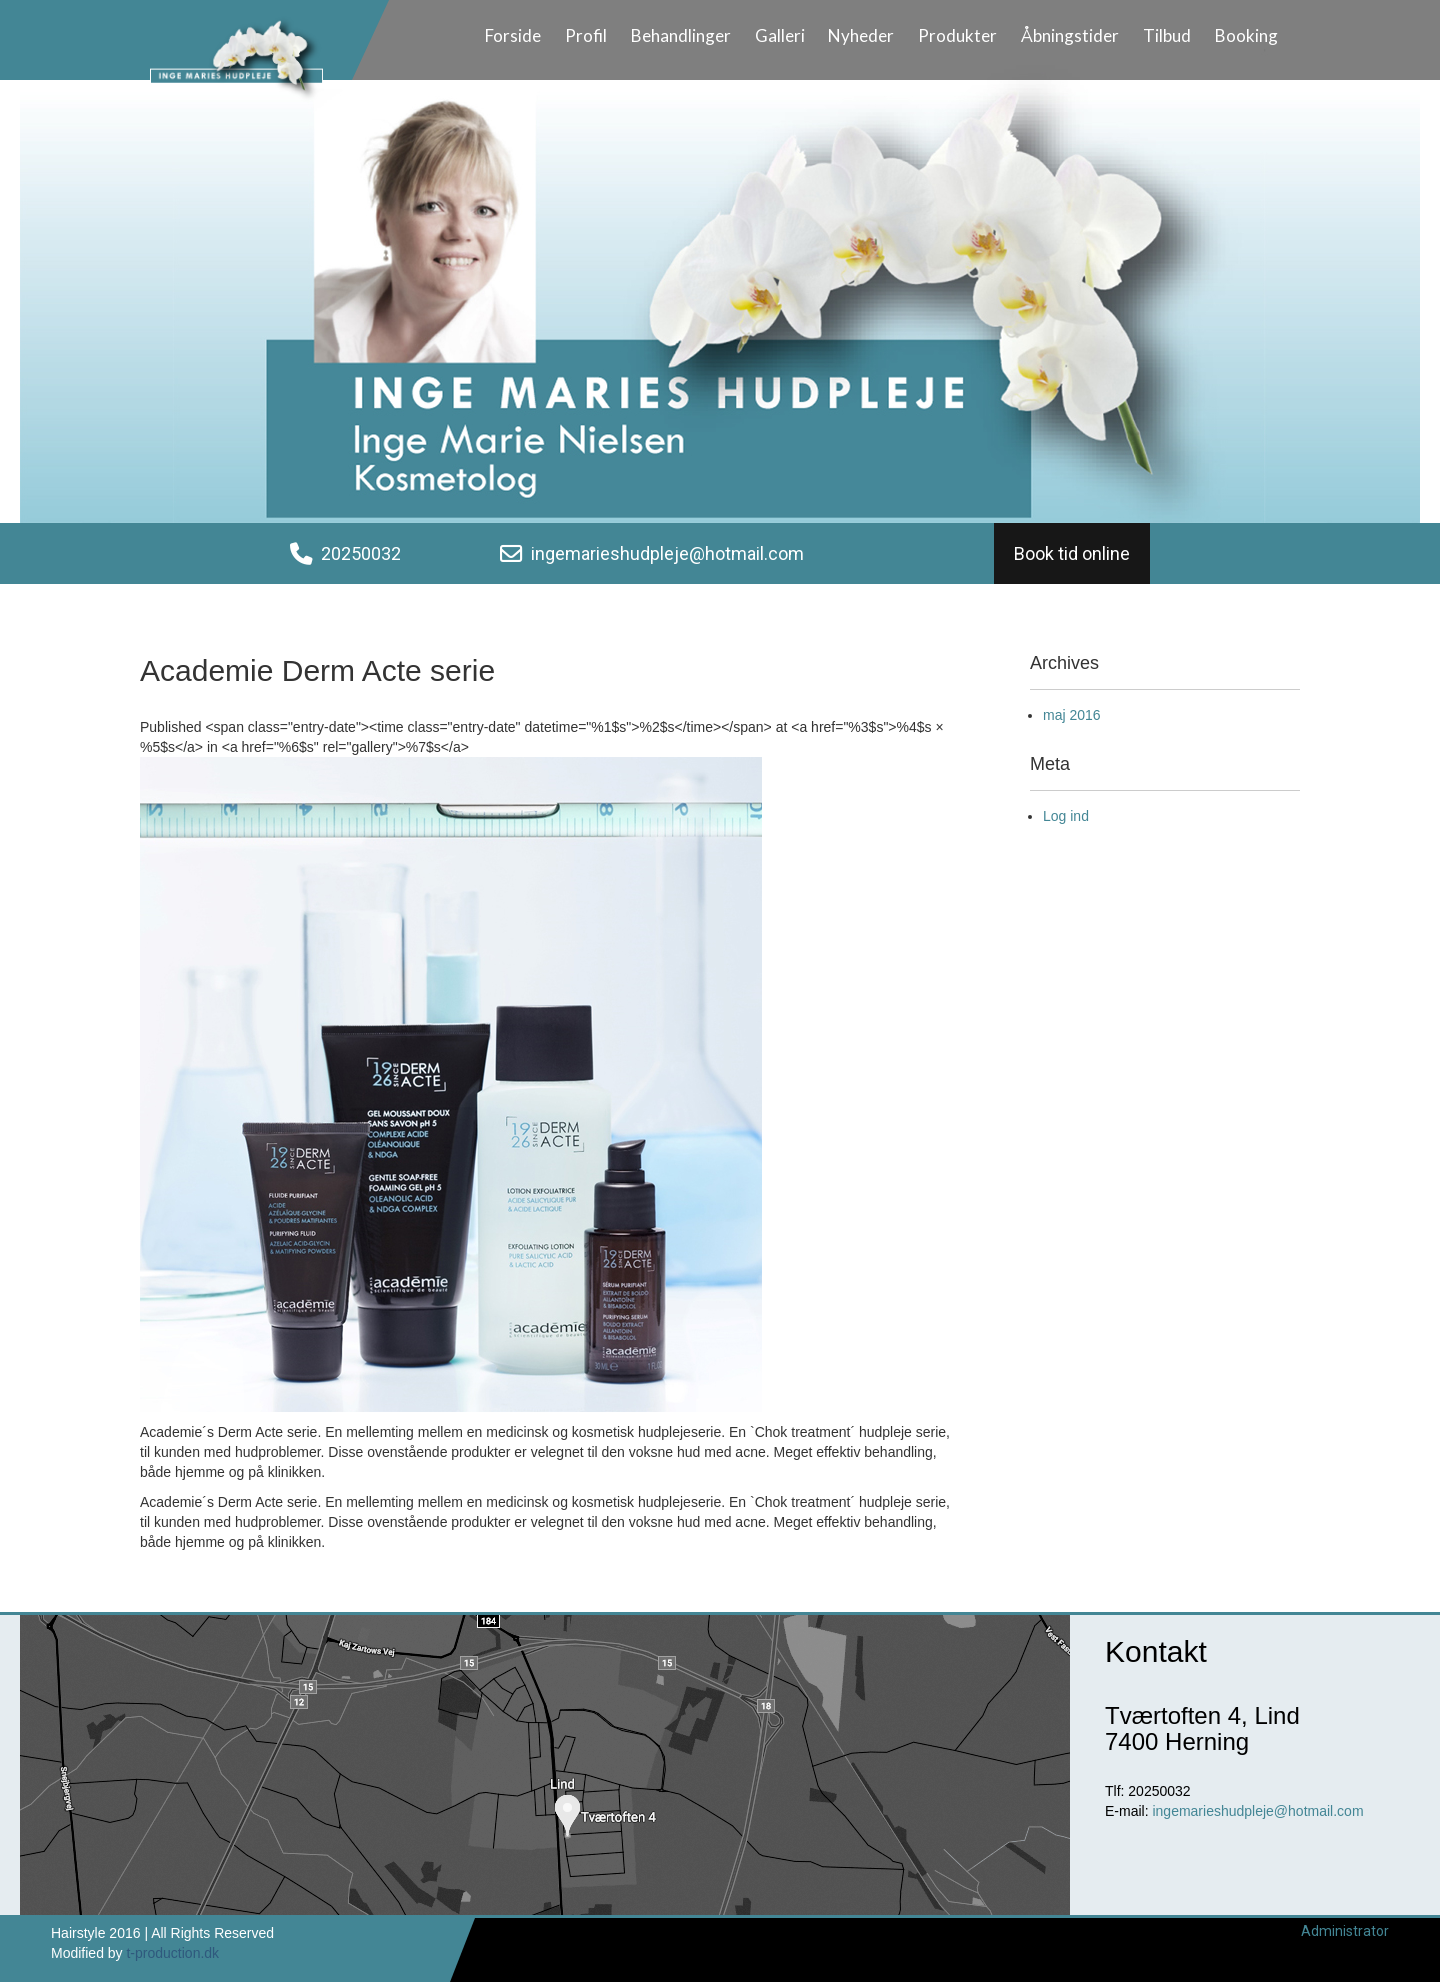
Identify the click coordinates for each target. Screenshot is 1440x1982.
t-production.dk (172, 1953)
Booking (1246, 35)
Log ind (1066, 816)
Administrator (1345, 1931)
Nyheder (861, 35)
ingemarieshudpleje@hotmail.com (667, 553)
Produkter (957, 35)
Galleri (780, 35)
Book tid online (1072, 553)
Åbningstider (1070, 35)
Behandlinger (681, 35)
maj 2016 (1072, 715)
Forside (513, 35)
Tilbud (1167, 35)
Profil (586, 35)
